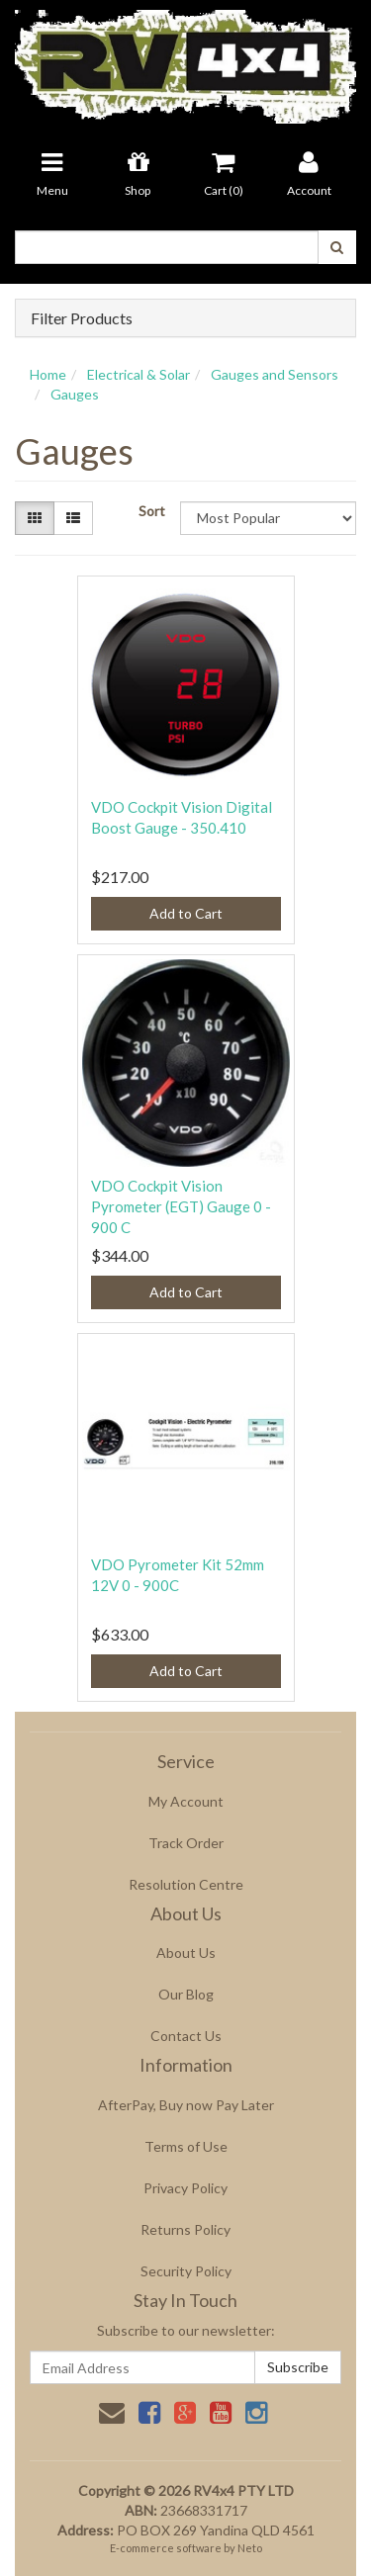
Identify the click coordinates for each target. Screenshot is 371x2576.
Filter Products (82, 318)
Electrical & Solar (138, 374)
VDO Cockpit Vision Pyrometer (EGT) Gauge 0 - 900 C (181, 1206)
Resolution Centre (186, 1884)
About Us (186, 1952)
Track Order (186, 1842)
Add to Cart (186, 913)
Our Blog (186, 1994)
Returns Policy (185, 2229)
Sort (152, 510)
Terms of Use (186, 2146)
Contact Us (186, 2035)
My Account (186, 1801)
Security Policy (186, 2271)
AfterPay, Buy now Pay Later (186, 2104)
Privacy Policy (185, 2187)
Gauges (74, 394)
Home (48, 374)
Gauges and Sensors (274, 374)
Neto (249, 2547)
